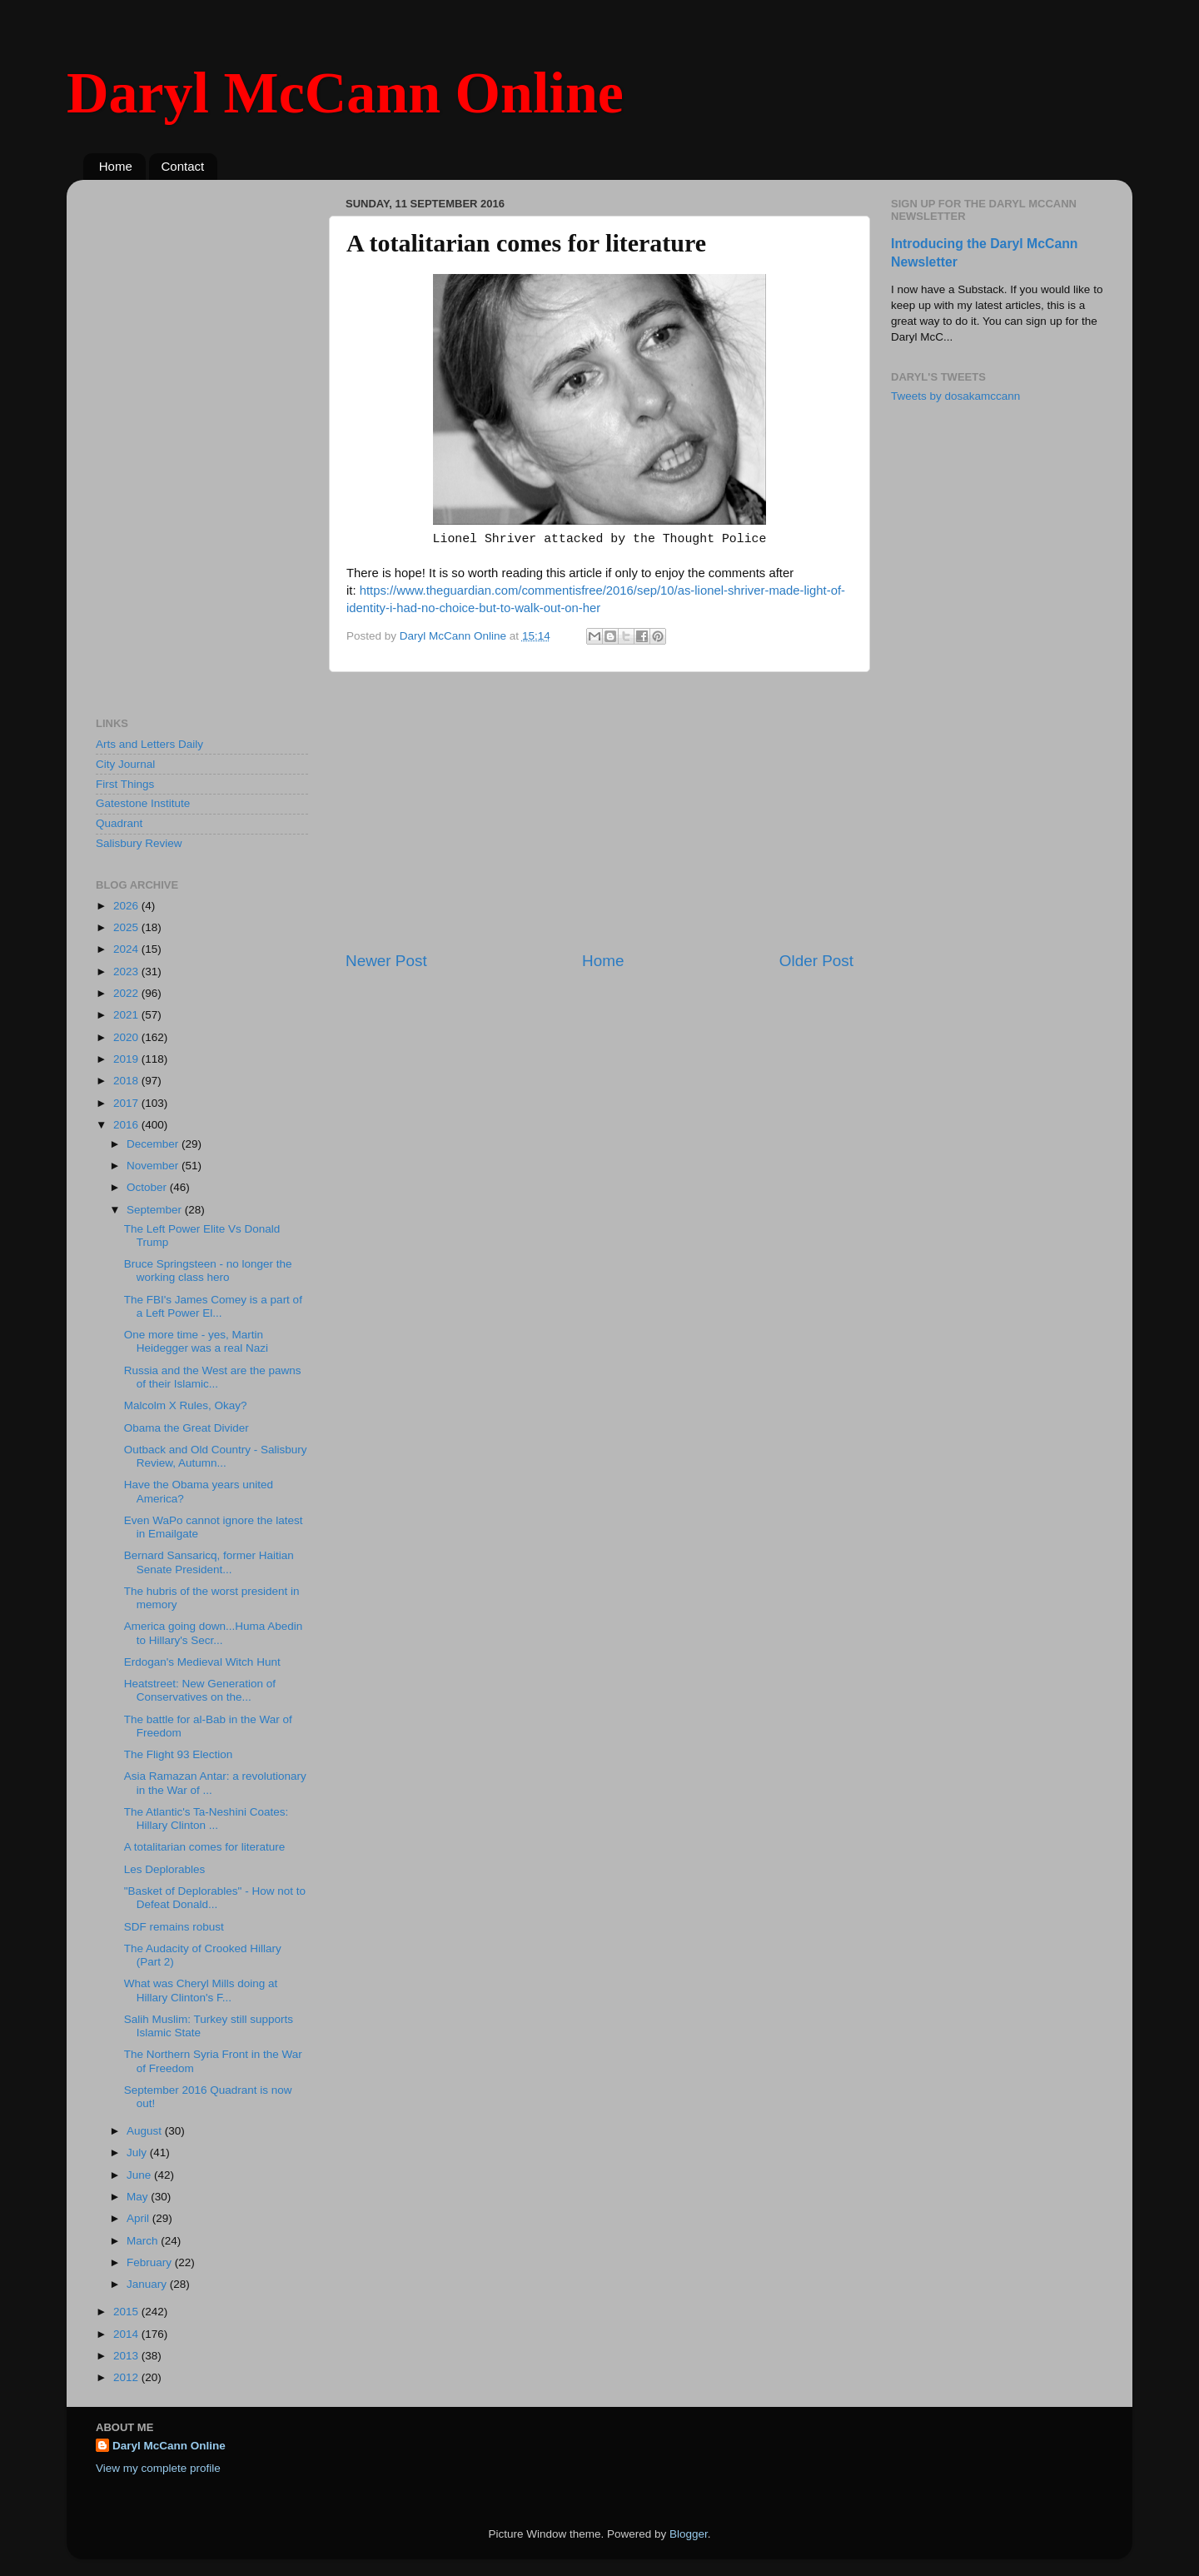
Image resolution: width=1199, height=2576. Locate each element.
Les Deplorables (165, 1869)
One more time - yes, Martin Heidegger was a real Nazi (196, 1341)
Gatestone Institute (143, 803)
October (148, 1187)
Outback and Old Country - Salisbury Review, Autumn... (215, 1456)
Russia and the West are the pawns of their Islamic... (212, 1377)
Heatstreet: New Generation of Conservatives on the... (200, 1690)
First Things (125, 784)
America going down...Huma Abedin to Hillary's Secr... (213, 1633)
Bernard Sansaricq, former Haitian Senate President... (209, 1562)
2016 (127, 1125)
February (151, 2262)
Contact (183, 166)
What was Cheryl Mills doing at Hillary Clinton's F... (201, 1990)
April (139, 2218)
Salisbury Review (139, 843)
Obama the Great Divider (186, 1428)
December (154, 1144)
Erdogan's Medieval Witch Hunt (202, 1662)
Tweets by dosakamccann (955, 396)
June (140, 2175)
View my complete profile (158, 2468)
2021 (127, 1015)
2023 (127, 971)
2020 (127, 1037)
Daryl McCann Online (345, 93)
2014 (127, 2334)
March (144, 2241)
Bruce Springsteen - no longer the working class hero (208, 1270)
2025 (127, 927)
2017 (127, 1103)
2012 (127, 2377)
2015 (127, 2311)
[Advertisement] (599, 811)
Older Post (816, 960)
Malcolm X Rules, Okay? (185, 1405)
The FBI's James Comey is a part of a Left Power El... (213, 1306)
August (146, 2131)
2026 (127, 905)
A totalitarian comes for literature (205, 1847)
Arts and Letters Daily (149, 744)
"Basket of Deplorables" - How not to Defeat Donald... (215, 1898)
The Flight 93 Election (178, 1754)
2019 (127, 1059)
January (148, 2284)
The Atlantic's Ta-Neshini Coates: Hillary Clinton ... (206, 1818)
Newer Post (386, 960)
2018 (127, 1080)
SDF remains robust (174, 1927)
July (138, 2152)
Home (115, 166)
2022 (127, 993)
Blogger (688, 2534)
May (139, 2196)
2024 (127, 949)
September (156, 1209)
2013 (127, 2355)
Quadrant (119, 823)
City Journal (125, 764)
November (154, 1165)
